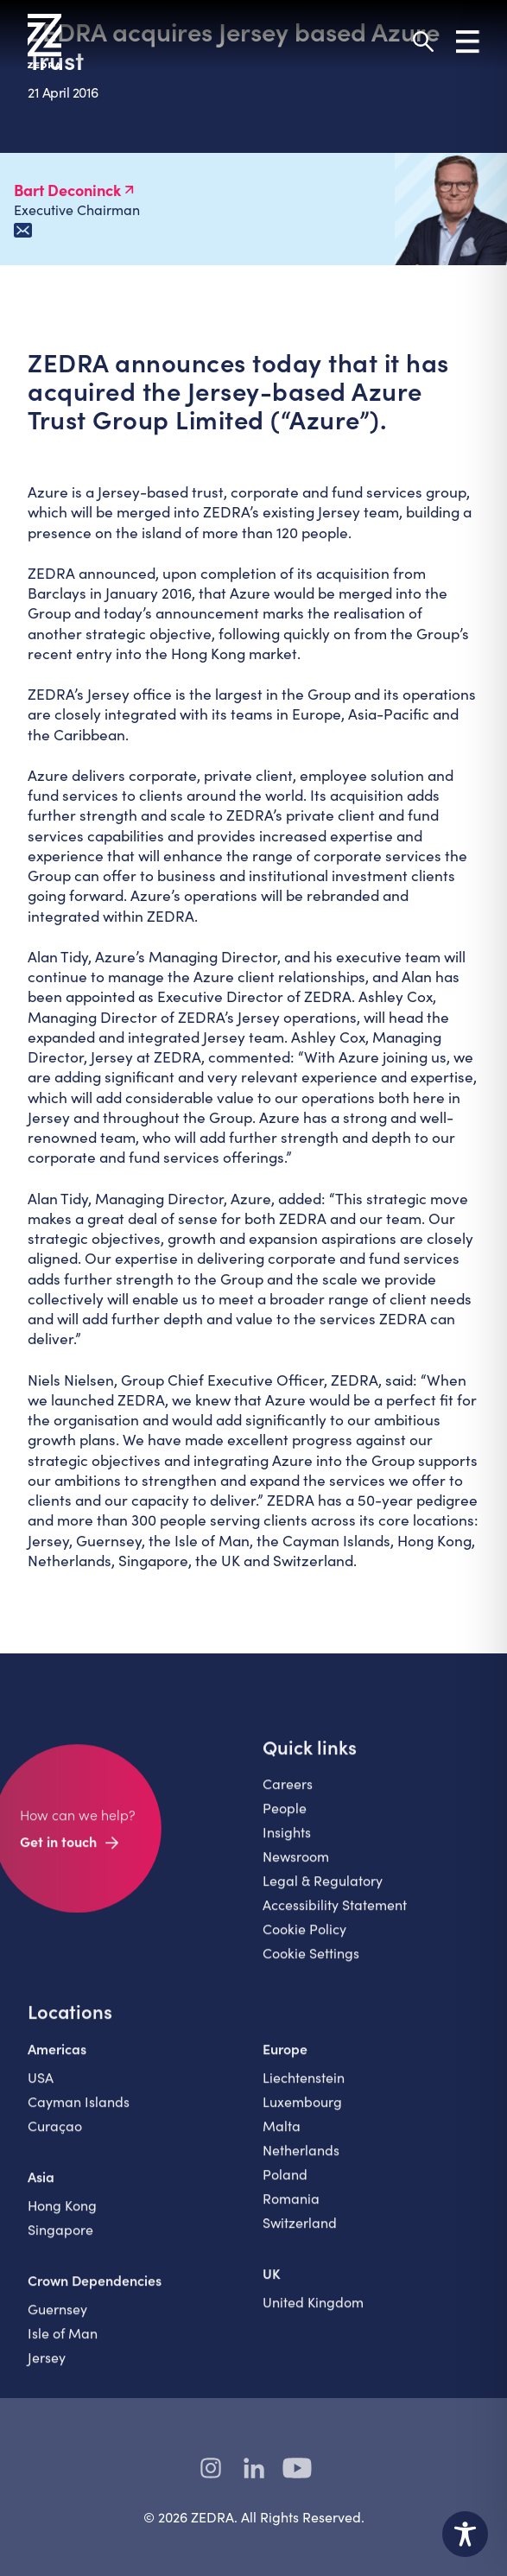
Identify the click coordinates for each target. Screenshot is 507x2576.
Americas (57, 2061)
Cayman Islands (79, 2114)
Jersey (47, 2370)
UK (272, 2285)
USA (41, 2090)
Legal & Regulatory (323, 1893)
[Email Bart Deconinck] (23, 230)
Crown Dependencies (95, 2292)
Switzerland (300, 2235)
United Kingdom (313, 2315)
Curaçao (55, 2138)
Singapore (60, 2242)
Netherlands (301, 2163)
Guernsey (57, 2322)
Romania (291, 2211)
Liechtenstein (304, 2090)
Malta (282, 2138)
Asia (41, 2188)
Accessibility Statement (335, 1917)
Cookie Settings (311, 1966)
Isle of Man (63, 2346)
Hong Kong (62, 2218)
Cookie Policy (304, 1941)
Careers (288, 1796)
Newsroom (296, 1869)
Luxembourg (302, 2114)
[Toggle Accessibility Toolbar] (465, 2534)
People (285, 1820)
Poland (285, 2187)
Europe (285, 2061)
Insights (287, 1845)
